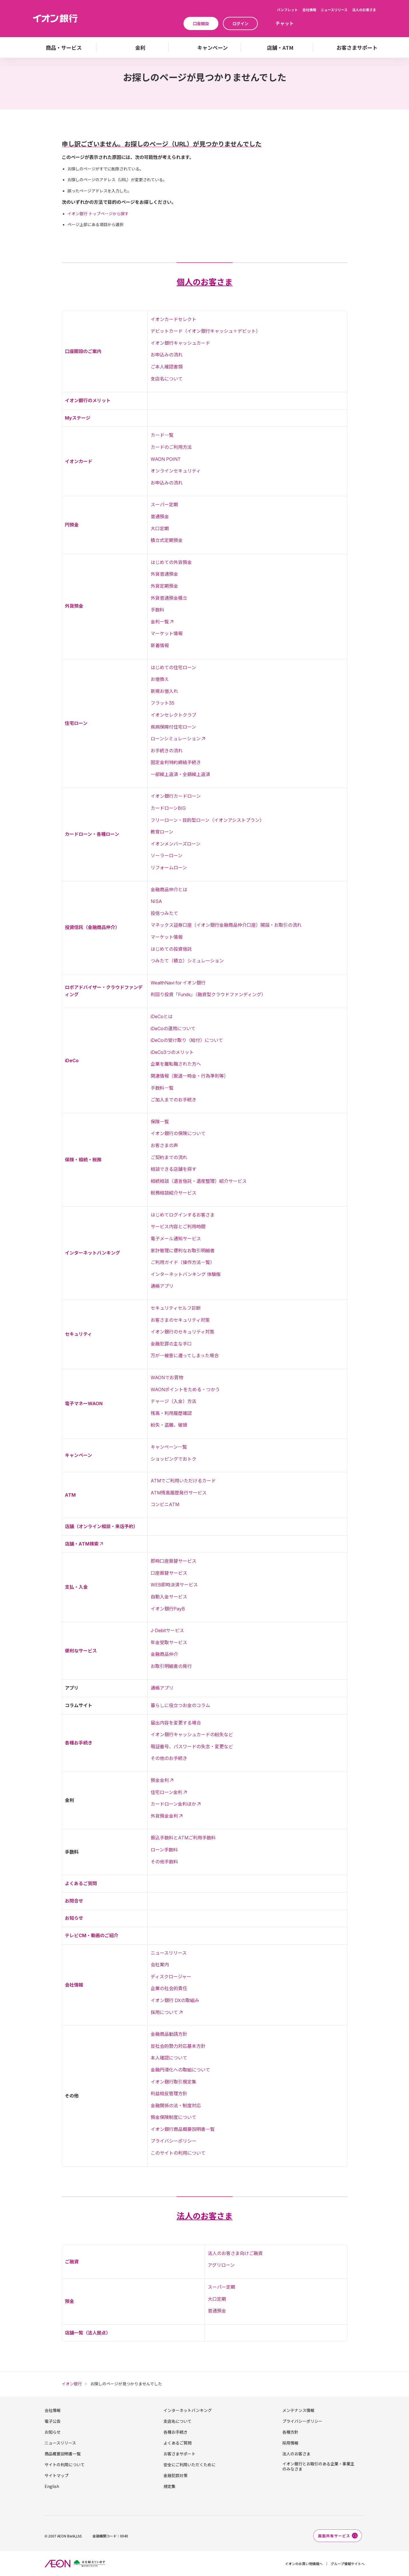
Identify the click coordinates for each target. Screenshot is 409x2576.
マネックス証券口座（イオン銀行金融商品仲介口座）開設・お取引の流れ (226, 925)
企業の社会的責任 (169, 1988)
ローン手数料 (164, 1850)
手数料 (157, 610)
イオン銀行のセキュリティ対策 (182, 1332)
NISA (156, 901)
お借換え (160, 679)
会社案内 (160, 1964)
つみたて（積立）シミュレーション (187, 961)
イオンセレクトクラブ (173, 715)
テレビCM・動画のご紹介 (91, 1935)
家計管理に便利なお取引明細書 (183, 1250)
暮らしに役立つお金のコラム (180, 1705)
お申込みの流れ (167, 355)
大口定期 (160, 528)
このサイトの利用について (178, 2153)
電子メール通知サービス (176, 1238)
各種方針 (290, 2432)
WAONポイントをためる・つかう (185, 1389)
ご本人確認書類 (167, 367)
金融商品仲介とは (169, 889)
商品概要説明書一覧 (63, 2454)
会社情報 (309, 9)
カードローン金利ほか (173, 1804)
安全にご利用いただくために (189, 2464)
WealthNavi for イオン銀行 (178, 983)
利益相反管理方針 (169, 2093)
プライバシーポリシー (173, 2141)
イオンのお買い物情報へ (304, 2563)
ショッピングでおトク (173, 1459)
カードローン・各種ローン (92, 834)
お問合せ (74, 1901)
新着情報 (160, 645)
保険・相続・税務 (83, 1160)
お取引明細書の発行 (171, 1666)
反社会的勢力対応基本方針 (178, 2046)
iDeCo (72, 1060)
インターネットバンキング (92, 1253)
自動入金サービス (169, 1597)
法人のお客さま (364, 9)
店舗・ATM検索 (82, 1544)
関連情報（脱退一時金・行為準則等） (189, 1076)
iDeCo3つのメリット (172, 1052)
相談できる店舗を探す (173, 1169)
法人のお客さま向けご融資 (235, 2253)
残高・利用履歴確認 (171, 1413)
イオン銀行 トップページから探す (98, 213)
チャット (285, 23)
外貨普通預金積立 (169, 598)
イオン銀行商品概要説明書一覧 (183, 2129)
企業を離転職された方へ (176, 1064)
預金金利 (160, 1780)
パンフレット (287, 9)
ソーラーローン (166, 855)
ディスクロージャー (171, 1976)
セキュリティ (78, 1334)
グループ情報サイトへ (348, 2563)
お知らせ (74, 1918)
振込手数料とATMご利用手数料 (183, 1838)
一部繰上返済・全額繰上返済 (180, 774)
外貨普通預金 (164, 574)
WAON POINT (166, 459)
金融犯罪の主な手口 (171, 1344)
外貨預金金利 (164, 1816)
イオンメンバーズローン (175, 844)
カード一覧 (162, 435)
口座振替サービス (169, 1573)
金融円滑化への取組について (180, 2070)
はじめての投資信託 (171, 949)
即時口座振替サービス (173, 1561)
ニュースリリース (334, 9)
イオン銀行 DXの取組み (175, 2000)
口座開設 (201, 23)
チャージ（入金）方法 (173, 1401)
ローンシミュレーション (176, 738)
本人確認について (169, 2058)
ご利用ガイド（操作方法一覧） (183, 1262)
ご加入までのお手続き (173, 1099)
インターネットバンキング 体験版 (186, 1274)
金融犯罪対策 (175, 2475)
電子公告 (53, 2421)
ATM (70, 1495)
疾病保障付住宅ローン (173, 727)
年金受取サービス (169, 1642)
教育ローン (162, 832)
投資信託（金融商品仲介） (92, 927)
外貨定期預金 (164, 586)
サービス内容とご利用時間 (178, 1226)
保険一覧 (160, 1121)
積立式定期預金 (167, 540)
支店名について (167, 379)
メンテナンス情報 (298, 2410)
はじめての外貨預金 (171, 562)
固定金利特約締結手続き (176, 762)
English (52, 2486)
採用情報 (290, 2443)
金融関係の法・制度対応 (176, 2105)
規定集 (169, 2486)
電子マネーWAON (84, 1403)
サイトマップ (57, 2475)
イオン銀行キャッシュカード (180, 343)
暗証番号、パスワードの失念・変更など (192, 1746)
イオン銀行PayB (168, 1609)
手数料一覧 (162, 1088)
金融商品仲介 (164, 1654)
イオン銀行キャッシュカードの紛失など (192, 1734)
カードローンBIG (168, 808)
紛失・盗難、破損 (169, 1425)
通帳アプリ (162, 1286)
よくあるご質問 (81, 1883)
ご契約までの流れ (169, 1157)
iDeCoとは (162, 1016)
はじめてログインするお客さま (183, 1215)
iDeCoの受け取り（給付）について (187, 1040)
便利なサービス (81, 1651)
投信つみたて (164, 913)
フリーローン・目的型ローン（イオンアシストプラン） (207, 820)
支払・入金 (76, 1587)
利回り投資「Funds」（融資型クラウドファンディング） (208, 994)
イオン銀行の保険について (178, 1133)
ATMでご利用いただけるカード (183, 1481)
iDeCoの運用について (173, 1028)
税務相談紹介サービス (173, 1193)
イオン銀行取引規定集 (173, 2082)
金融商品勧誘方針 (169, 2034)
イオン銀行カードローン (176, 796)
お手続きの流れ (167, 750)
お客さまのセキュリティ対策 (180, 1320)
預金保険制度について (173, 2117)
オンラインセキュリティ (176, 471)
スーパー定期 (164, 504)
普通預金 (160, 516)
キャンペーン (78, 1455)
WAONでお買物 (167, 1377)
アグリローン (221, 2265)
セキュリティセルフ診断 (176, 1308)
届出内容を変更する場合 (176, 1723)
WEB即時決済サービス (174, 1585)
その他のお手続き (169, 1758)
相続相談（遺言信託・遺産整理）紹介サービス (199, 1181)
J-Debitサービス (167, 1630)
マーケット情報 (167, 633)
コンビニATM (165, 1504)
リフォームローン (169, 867)
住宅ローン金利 (166, 1792)
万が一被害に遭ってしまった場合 (185, 1355)
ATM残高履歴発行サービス (179, 1493)
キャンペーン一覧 (169, 1447)
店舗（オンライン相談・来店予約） (101, 1526)
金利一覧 (160, 622)
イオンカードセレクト (173, 319)
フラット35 (162, 703)
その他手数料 (164, 1862)
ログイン (240, 23)
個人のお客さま (205, 282)
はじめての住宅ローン (173, 667)
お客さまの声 (164, 1145)
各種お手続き (78, 1743)
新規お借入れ (164, 691)
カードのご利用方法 (171, 447)
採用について (164, 2012)
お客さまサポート (179, 2454)
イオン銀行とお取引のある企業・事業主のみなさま (318, 2466)
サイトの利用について (65, 2464)
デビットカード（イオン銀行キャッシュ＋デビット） (205, 331)
